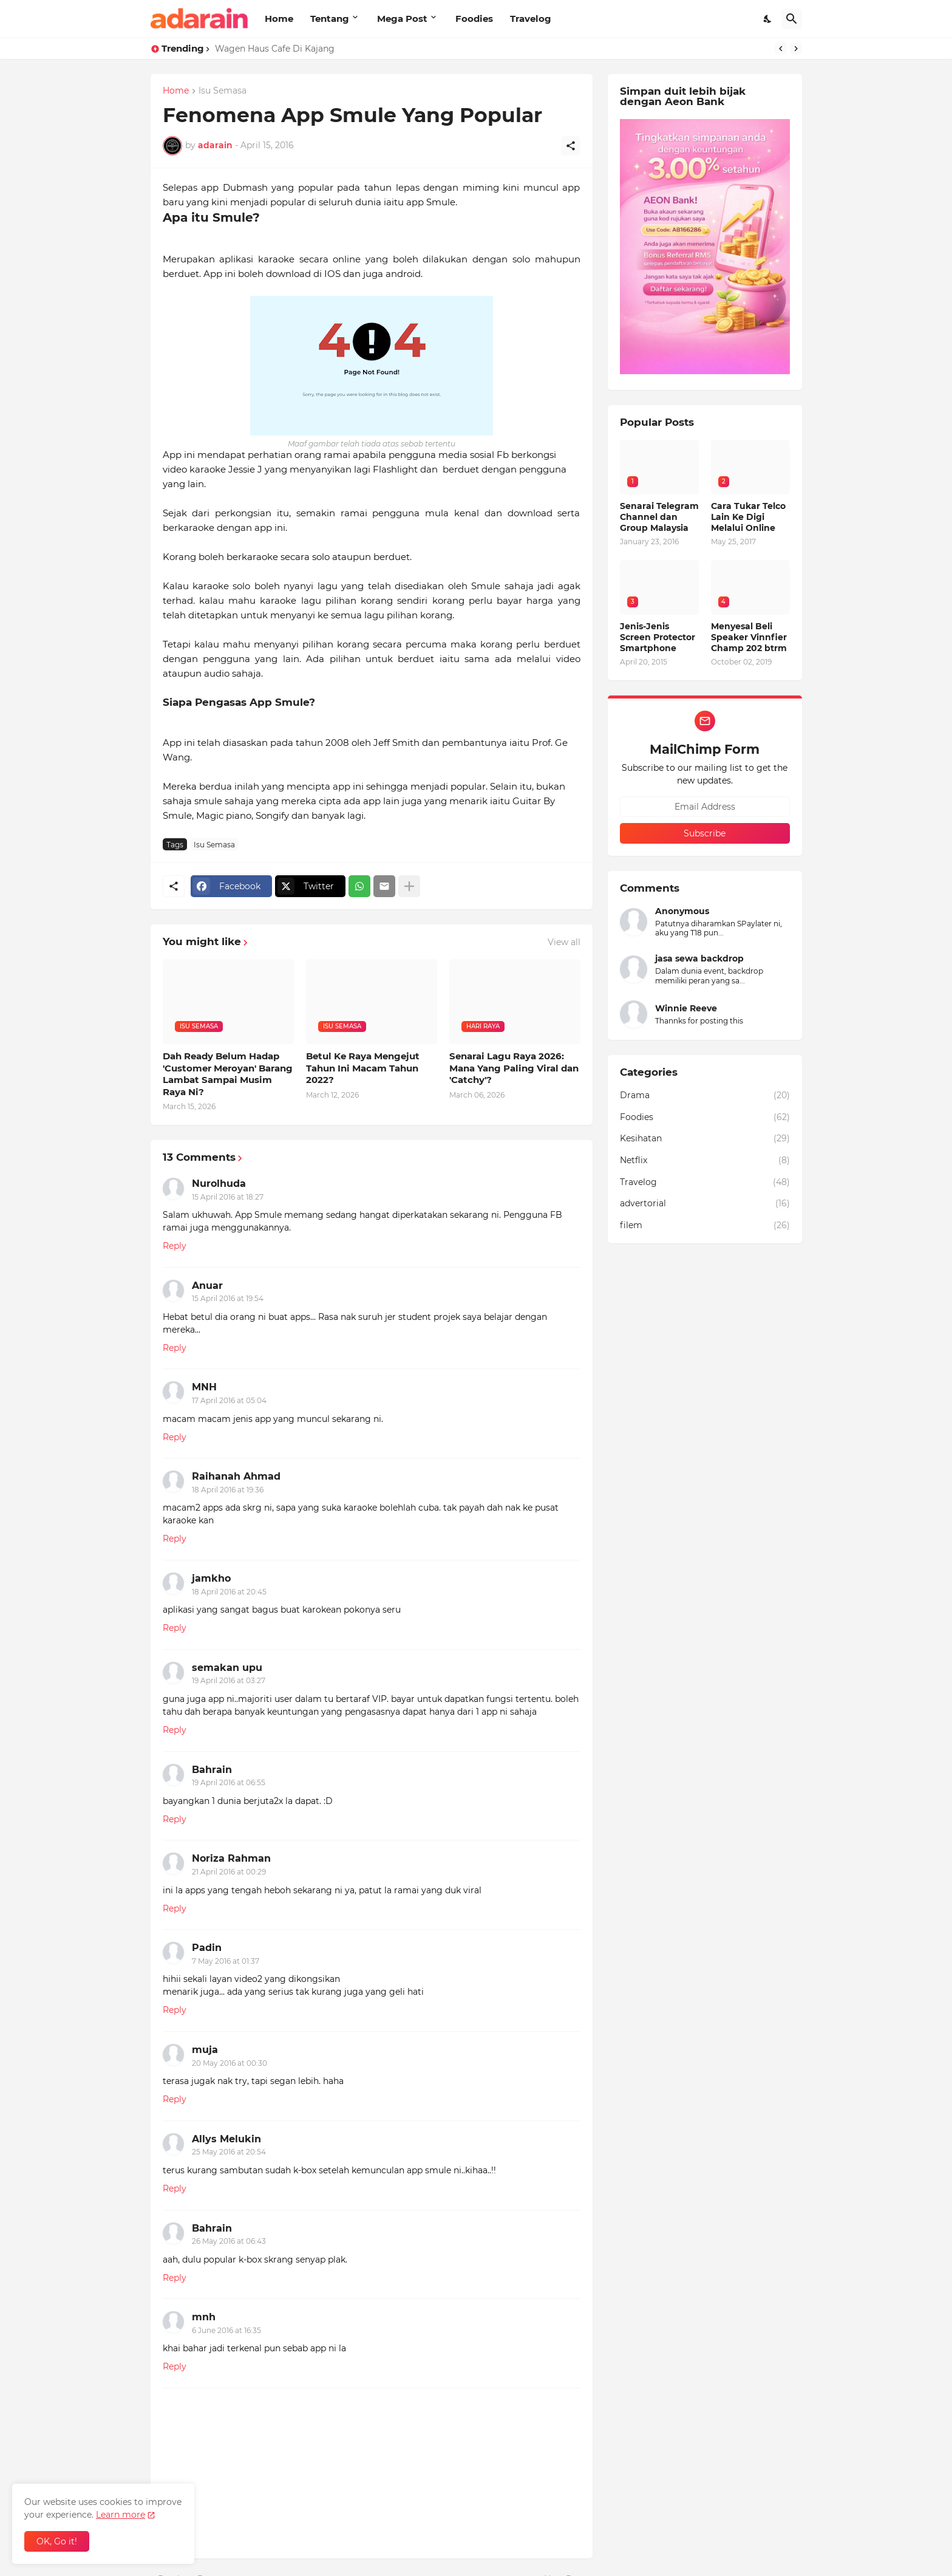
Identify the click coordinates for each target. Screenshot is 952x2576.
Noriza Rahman (231, 1858)
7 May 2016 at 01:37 (225, 1961)
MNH (204, 1387)
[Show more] (409, 886)
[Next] (796, 49)
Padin (207, 1947)
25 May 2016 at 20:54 (229, 2151)
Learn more (120, 2514)
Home (279, 18)
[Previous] (781, 49)
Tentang (329, 18)
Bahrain (212, 1769)
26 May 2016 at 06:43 (229, 2241)
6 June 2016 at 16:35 (226, 2330)
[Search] (791, 19)
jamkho (211, 1578)
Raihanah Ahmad (236, 1476)
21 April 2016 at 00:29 (229, 1871)
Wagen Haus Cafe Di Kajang (275, 48)
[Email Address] (705, 806)
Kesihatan (705, 1139)
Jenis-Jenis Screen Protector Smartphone (657, 637)
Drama (705, 1096)
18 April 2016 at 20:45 (229, 1591)
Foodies (474, 18)
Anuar (207, 1285)
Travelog (530, 18)
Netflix (705, 1161)
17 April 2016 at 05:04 (229, 1400)
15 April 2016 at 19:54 (228, 1298)
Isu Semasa (222, 91)
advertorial (705, 1204)
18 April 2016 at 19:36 (228, 1489)
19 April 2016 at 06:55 (228, 1782)
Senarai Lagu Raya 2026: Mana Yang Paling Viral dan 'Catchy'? (514, 1067)
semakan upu (227, 1667)
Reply (174, 1245)
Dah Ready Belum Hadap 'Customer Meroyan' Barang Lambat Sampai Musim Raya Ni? (228, 1074)
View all (564, 942)
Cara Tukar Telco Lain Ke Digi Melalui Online (748, 517)
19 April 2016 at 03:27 (228, 1680)
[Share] (570, 145)
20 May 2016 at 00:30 (229, 2063)
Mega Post (402, 18)
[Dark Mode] (768, 19)
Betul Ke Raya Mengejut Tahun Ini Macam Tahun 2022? (363, 1067)
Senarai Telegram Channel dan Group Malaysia (659, 517)
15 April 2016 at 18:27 (228, 1196)
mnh (204, 2317)
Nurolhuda (219, 1183)
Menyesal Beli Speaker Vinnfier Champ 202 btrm (749, 637)
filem (705, 1226)
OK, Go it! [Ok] (56, 2541)
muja (205, 2049)
